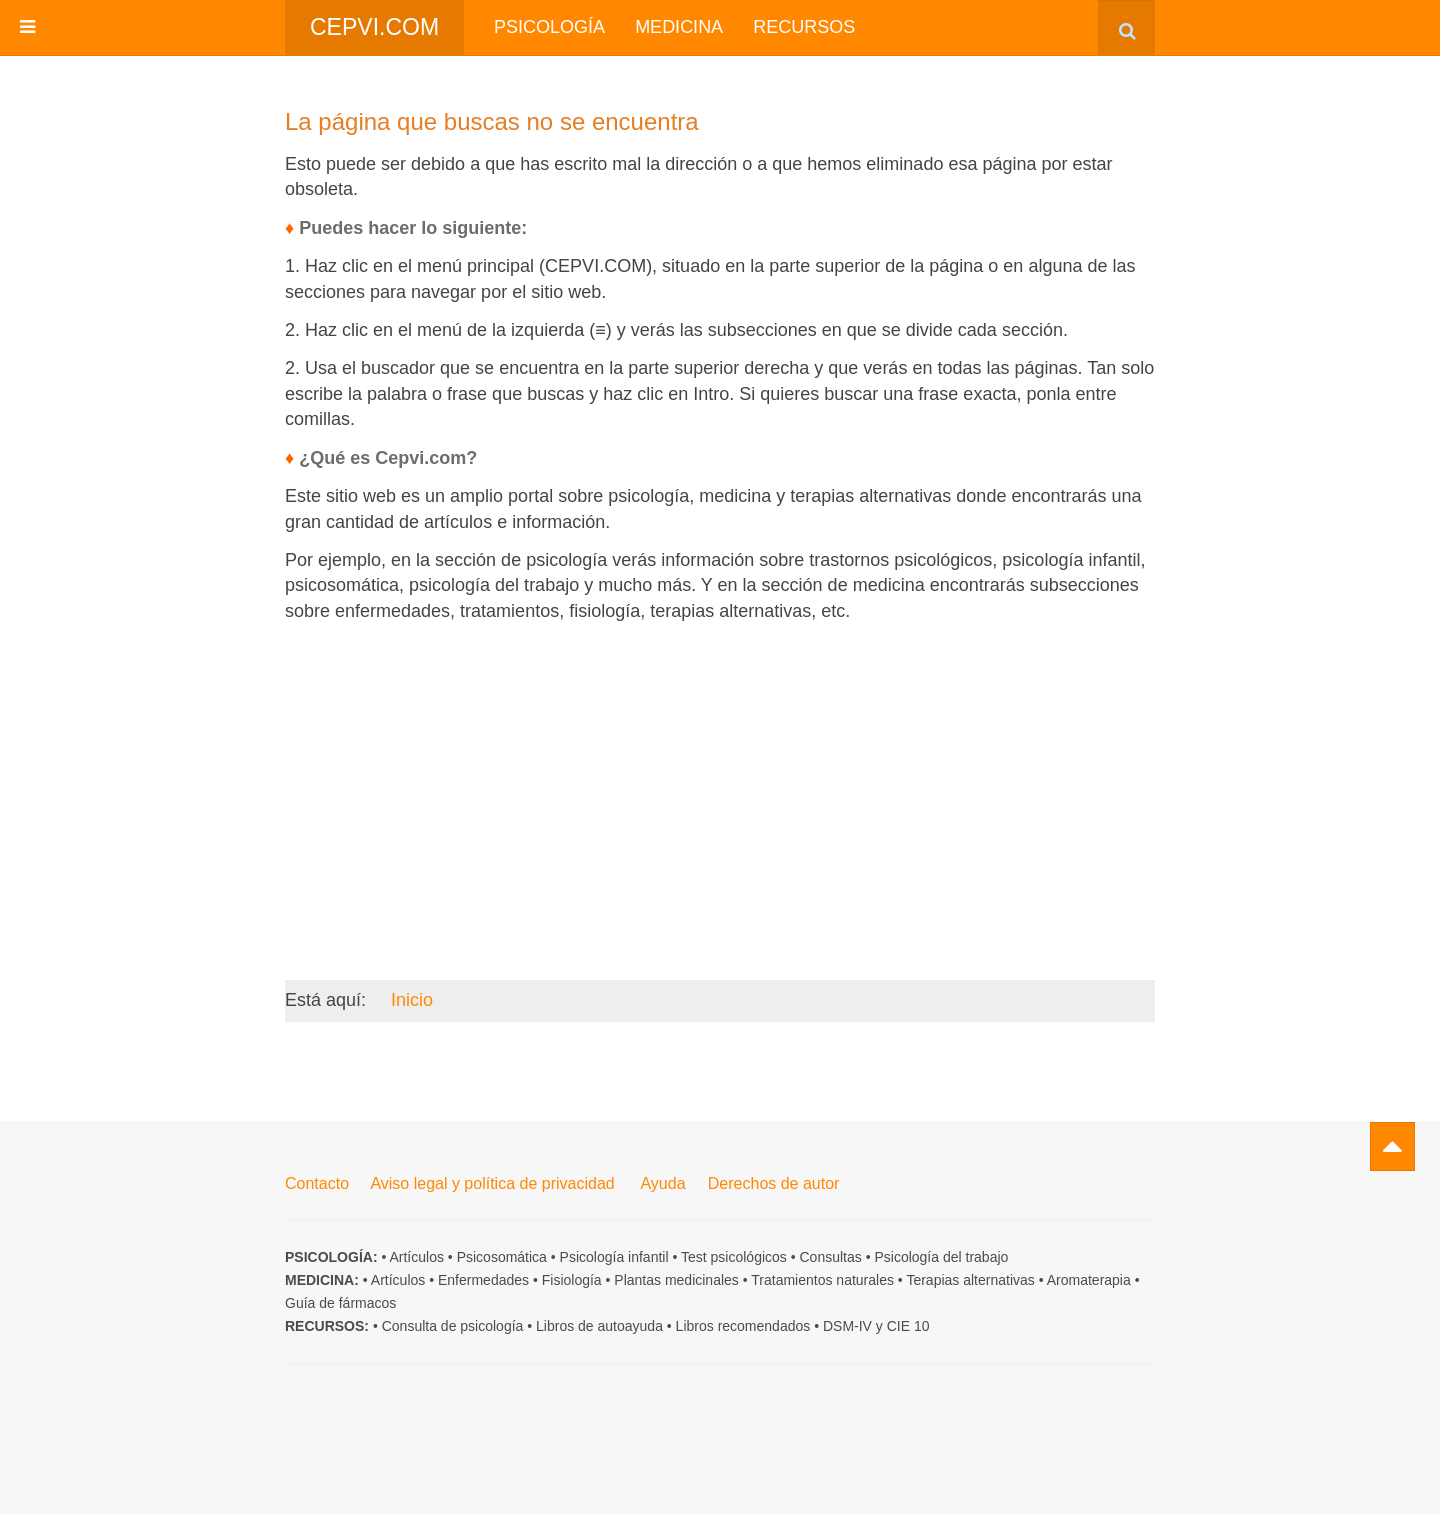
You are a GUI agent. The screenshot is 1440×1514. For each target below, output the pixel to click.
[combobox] (1126, 27)
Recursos (804, 27)
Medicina (679, 27)
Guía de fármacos (340, 1303)
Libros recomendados (743, 1326)
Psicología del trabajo (941, 1257)
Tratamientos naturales (822, 1280)
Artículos (416, 1257)
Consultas (831, 1257)
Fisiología (572, 1280)
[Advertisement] (720, 777)
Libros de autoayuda (599, 1326)
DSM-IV (847, 1326)
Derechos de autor (774, 1183)
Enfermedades (483, 1280)
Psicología (549, 27)
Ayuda (662, 1183)
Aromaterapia (1089, 1280)
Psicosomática (502, 1257)
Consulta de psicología (453, 1326)
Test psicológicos (734, 1257)
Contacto (317, 1183)
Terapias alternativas (970, 1280)
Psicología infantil (614, 1257)
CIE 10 (908, 1326)
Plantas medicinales (676, 1280)
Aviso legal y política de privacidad (492, 1183)
